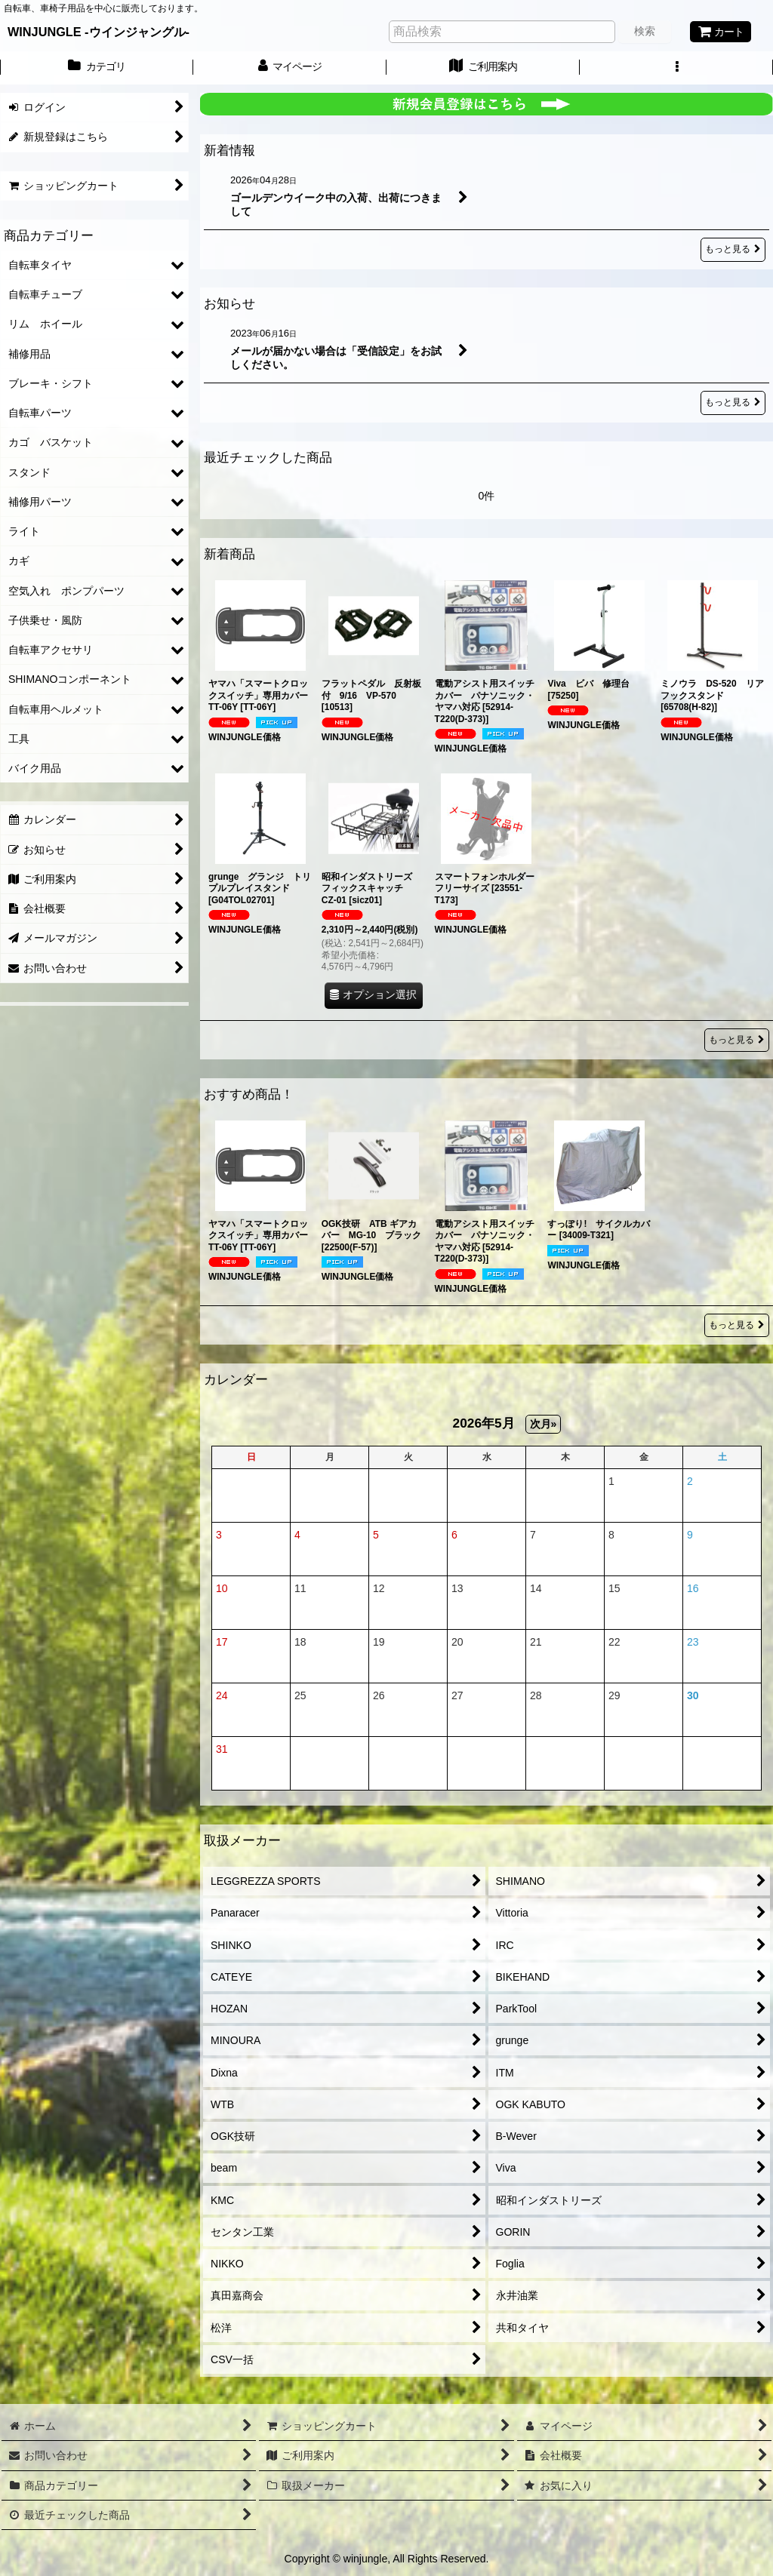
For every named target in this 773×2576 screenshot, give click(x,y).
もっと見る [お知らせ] (733, 403)
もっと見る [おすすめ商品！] (737, 1325)
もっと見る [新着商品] (737, 1039)
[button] (676, 68)
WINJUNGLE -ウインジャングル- (98, 31)
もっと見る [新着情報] (733, 249)
